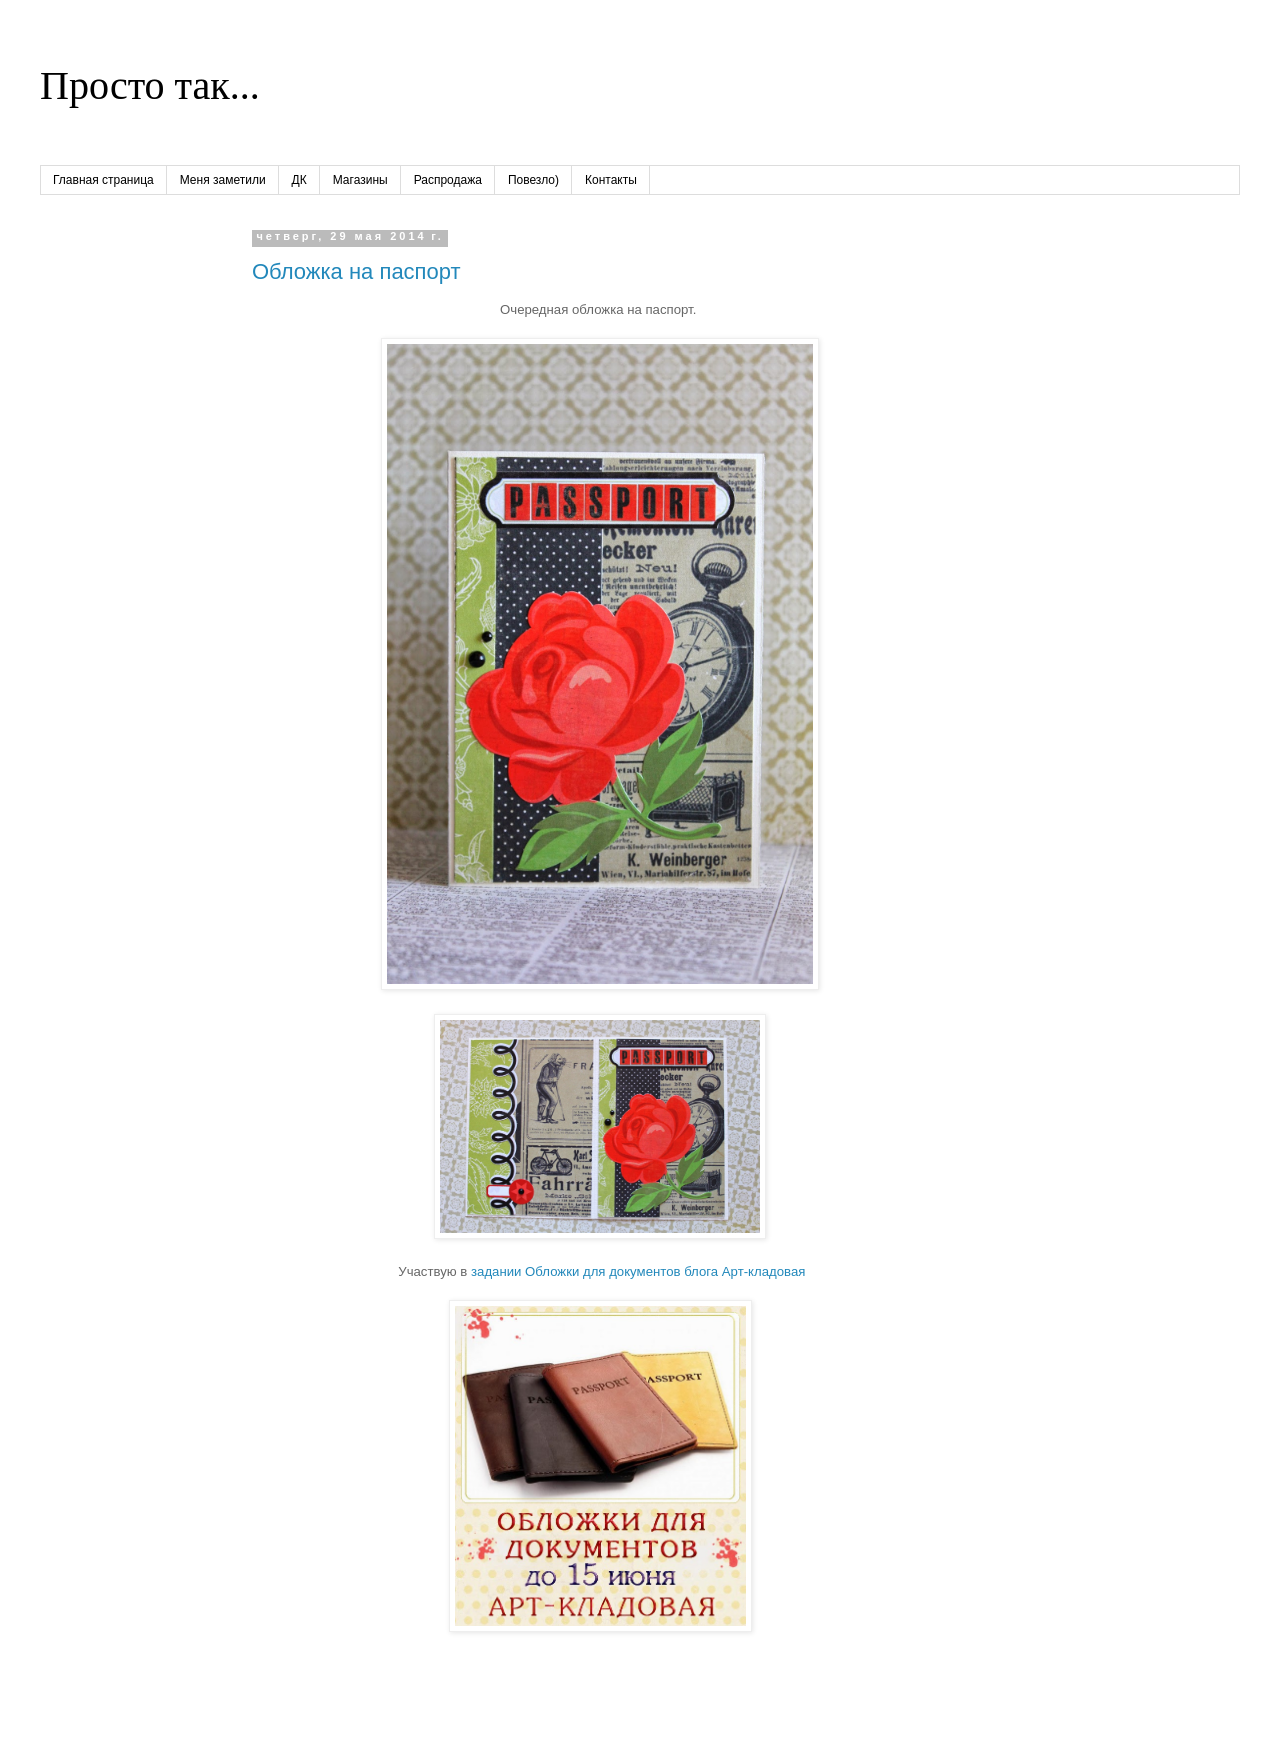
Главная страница (103, 180)
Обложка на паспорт (356, 271)
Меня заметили (223, 180)
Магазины (360, 180)
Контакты (611, 180)
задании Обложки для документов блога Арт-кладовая (638, 1271)
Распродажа (448, 180)
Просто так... (150, 85)
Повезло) (533, 180)
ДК (299, 180)
